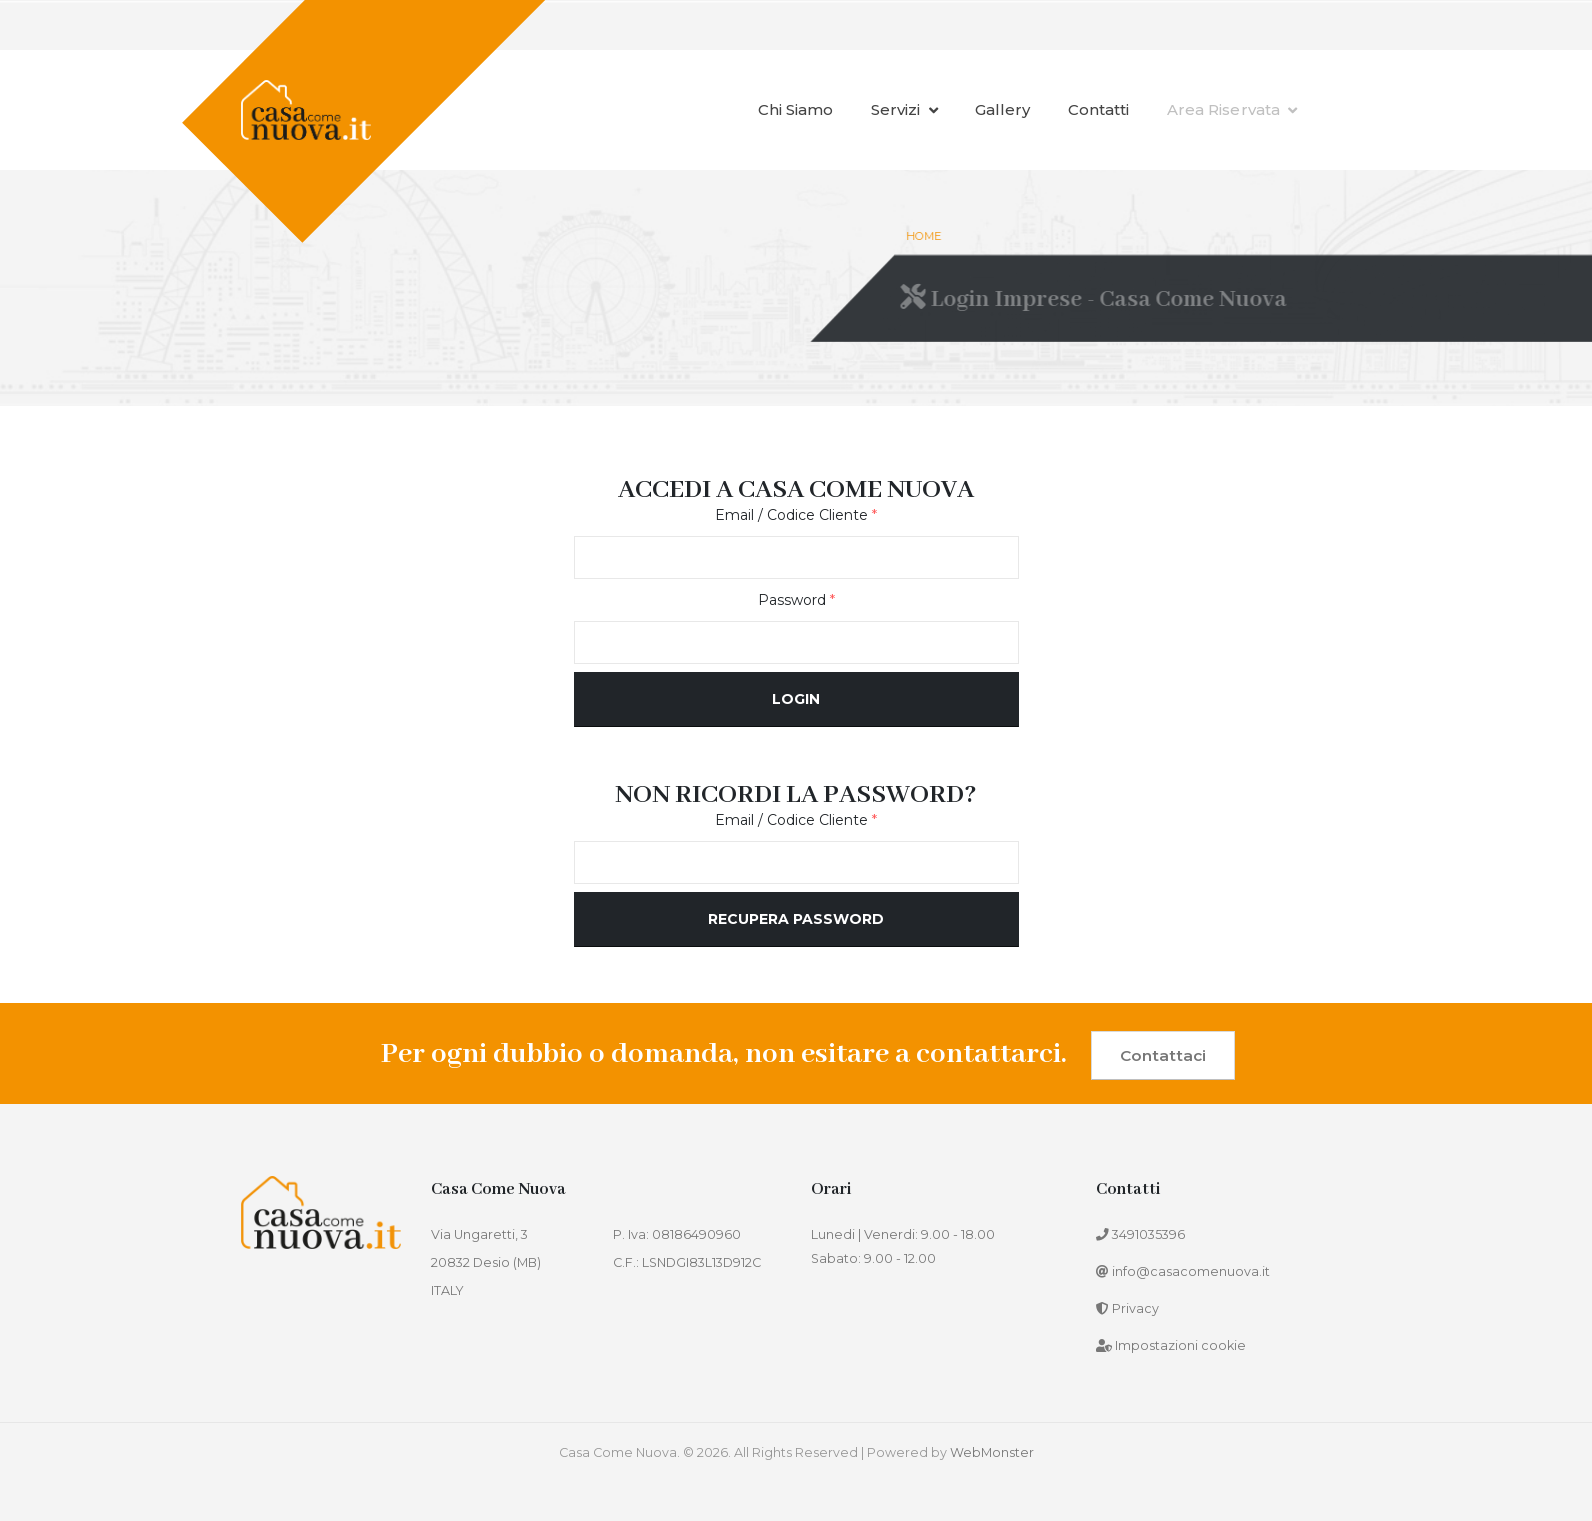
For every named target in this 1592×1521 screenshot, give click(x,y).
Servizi (904, 109)
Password (796, 600)
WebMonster (992, 1452)
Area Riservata (1232, 109)
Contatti (1099, 109)
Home (925, 236)
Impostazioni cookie (1180, 1345)
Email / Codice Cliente (796, 515)
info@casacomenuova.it (1191, 1271)
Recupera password (796, 919)
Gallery (1003, 109)
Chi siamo (796, 109)
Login (796, 699)
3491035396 (1148, 1234)
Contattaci (1163, 1055)
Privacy (1135, 1308)
